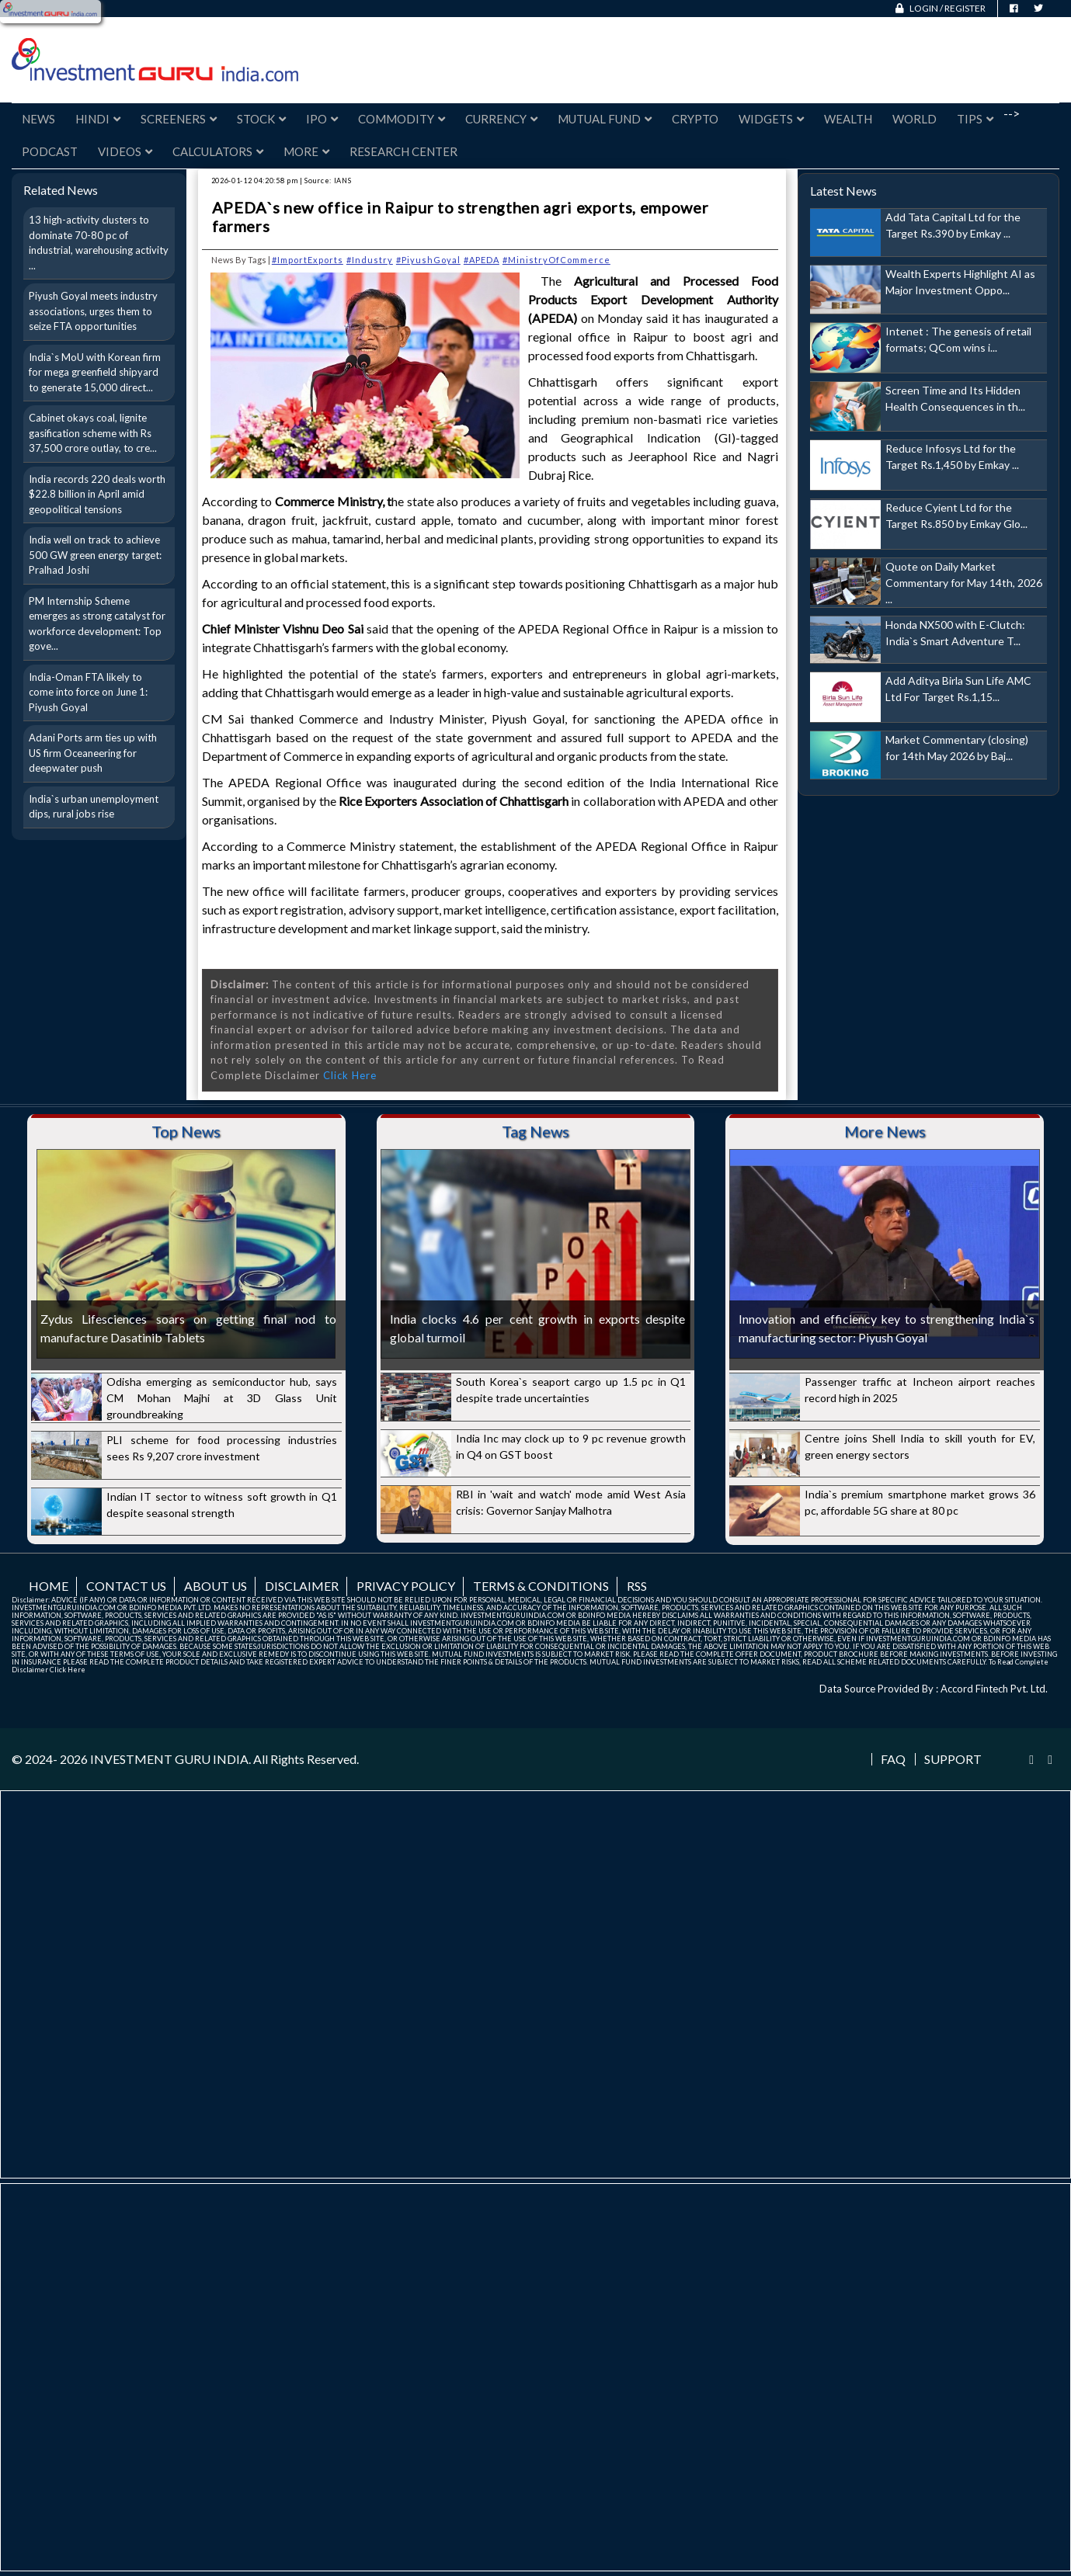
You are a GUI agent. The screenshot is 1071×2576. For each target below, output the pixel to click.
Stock (261, 119)
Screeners (179, 119)
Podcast (50, 151)
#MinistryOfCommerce (556, 260)
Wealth (848, 119)
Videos (125, 151)
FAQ (893, 1759)
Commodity (401, 119)
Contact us (126, 1585)
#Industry (369, 260)
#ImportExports (307, 260)
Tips (975, 119)
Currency (501, 119)
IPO (322, 119)
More (306, 151)
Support (953, 1759)
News (38, 119)
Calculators (217, 151)
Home (48, 1585)
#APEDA (481, 260)
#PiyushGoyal (428, 260)
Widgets (771, 119)
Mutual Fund (605, 119)
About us (215, 1585)
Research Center (403, 151)
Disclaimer (302, 1585)
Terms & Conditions (541, 1585)
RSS (637, 1585)
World (914, 119)
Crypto (695, 119)
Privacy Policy (405, 1585)
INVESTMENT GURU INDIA (169, 1758)
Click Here (350, 1075)
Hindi (97, 119)
